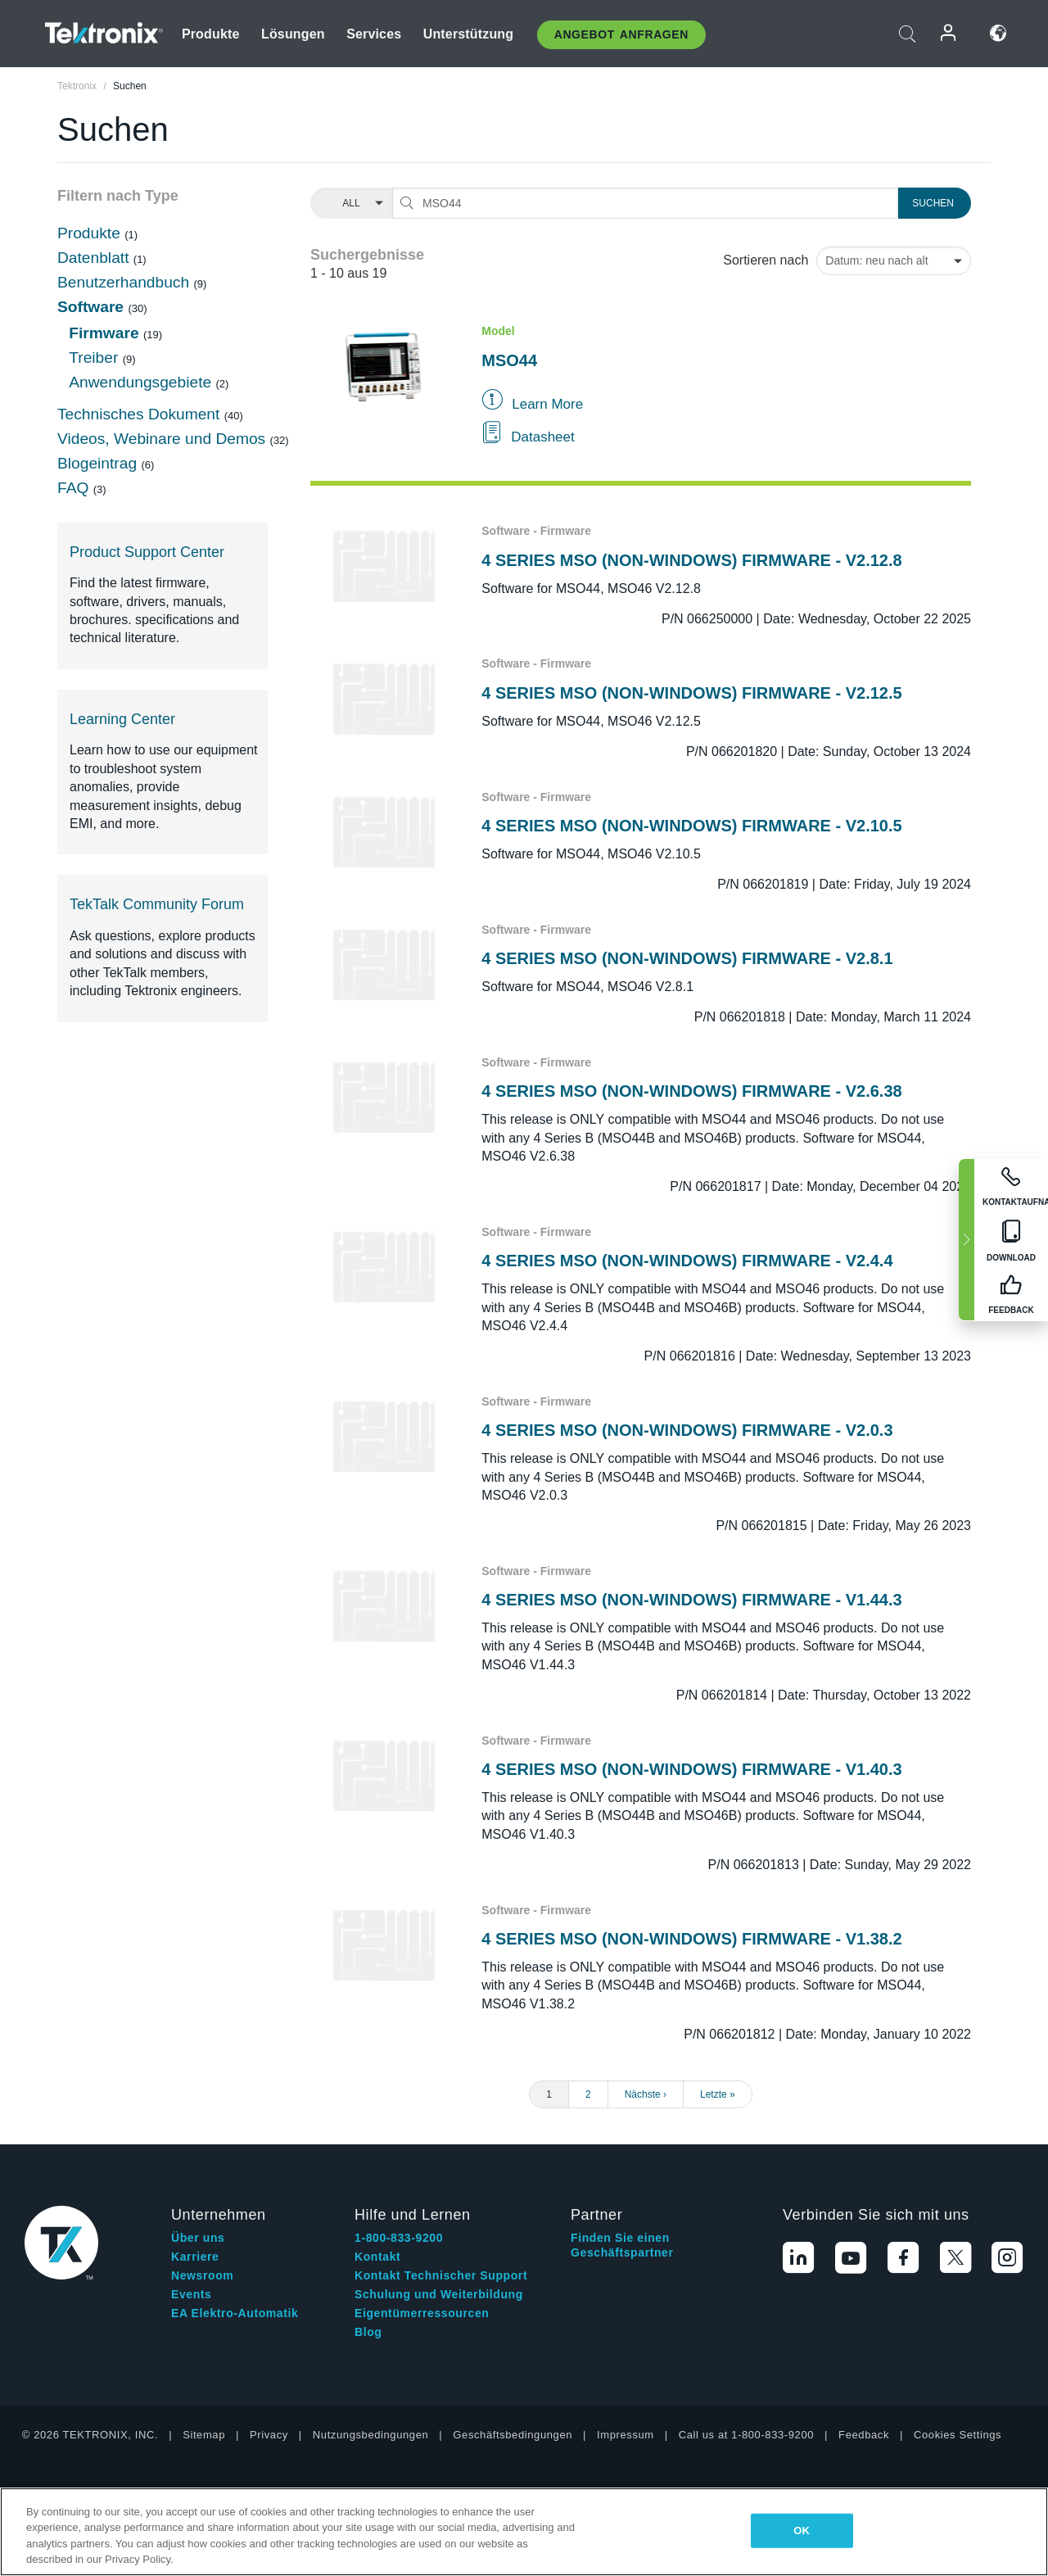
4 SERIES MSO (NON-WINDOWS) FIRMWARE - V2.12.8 (691, 560)
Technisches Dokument (140, 414)
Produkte (211, 34)
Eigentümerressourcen (422, 2313)
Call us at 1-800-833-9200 (746, 2435)
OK (801, 2530)
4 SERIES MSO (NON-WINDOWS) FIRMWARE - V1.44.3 (691, 1600)
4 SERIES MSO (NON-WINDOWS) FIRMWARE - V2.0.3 (686, 1430)
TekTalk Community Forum (157, 904)
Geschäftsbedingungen (512, 2435)
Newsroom (202, 2275)
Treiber (95, 357)
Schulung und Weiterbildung (439, 2294)
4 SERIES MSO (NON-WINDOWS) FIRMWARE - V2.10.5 (691, 826)
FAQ (75, 487)
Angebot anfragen (621, 34)
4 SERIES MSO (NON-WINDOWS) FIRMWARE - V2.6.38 (691, 1091)
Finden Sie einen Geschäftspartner (622, 2245)
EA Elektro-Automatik (234, 2313)
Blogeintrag (99, 463)
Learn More (547, 404)
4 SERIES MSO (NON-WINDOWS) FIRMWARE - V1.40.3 (691, 1769)
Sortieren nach (765, 260)
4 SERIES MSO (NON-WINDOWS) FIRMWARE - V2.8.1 (686, 958)
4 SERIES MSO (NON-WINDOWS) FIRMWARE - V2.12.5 (691, 693)
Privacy (269, 2435)
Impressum (625, 2435)
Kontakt (377, 2256)
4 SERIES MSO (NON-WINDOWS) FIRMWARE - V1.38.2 (691, 1939)
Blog (368, 2331)
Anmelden (949, 33)
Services (373, 34)
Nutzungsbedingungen (371, 2435)
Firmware (106, 333)
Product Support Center (147, 552)
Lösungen (293, 34)
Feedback (863, 2435)
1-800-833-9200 (399, 2237)
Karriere (195, 2256)
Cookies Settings (957, 2435)
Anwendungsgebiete (142, 382)
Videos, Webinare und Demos (163, 438)
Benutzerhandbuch (125, 282)
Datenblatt (95, 257)
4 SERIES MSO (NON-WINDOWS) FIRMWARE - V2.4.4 (686, 1261)
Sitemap (204, 2435)
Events (191, 2294)
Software (92, 306)
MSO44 (509, 360)
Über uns (197, 2237)
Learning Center (122, 719)
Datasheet (543, 437)
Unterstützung (468, 34)
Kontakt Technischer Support (441, 2275)
